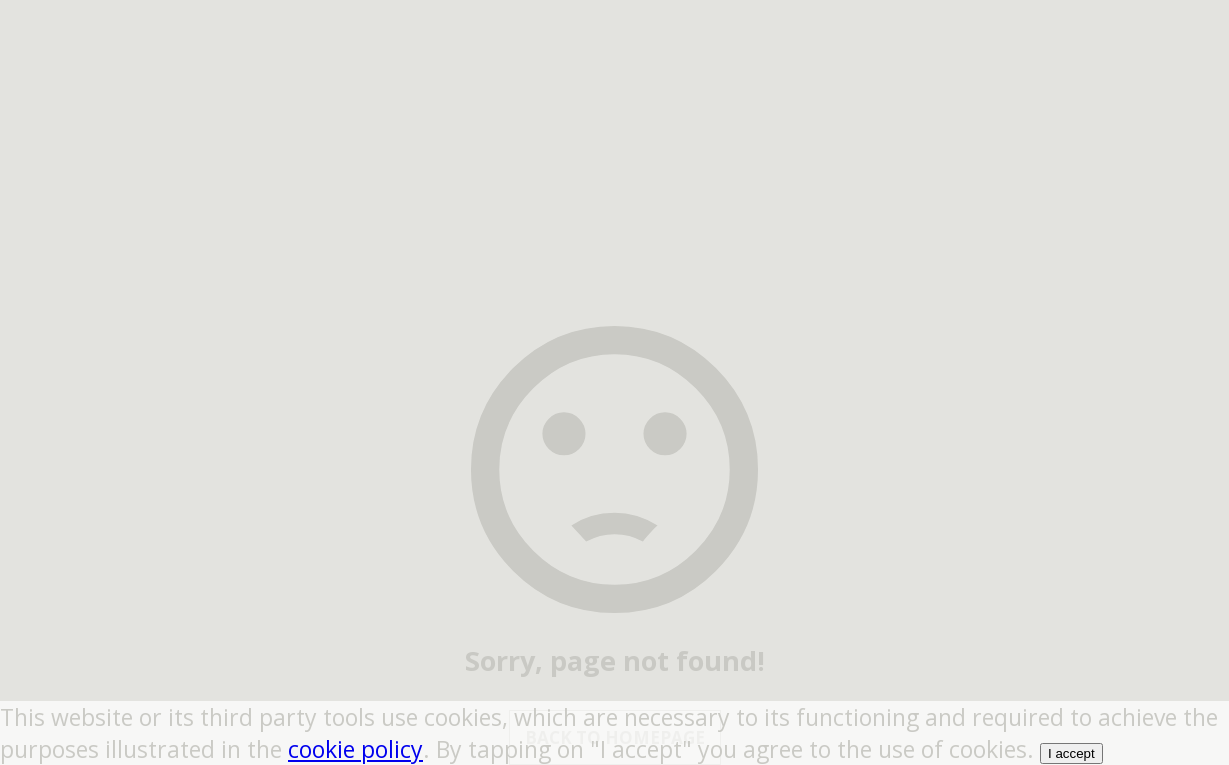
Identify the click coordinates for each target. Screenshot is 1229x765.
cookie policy (355, 749)
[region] (615, 125)
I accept (1071, 753)
